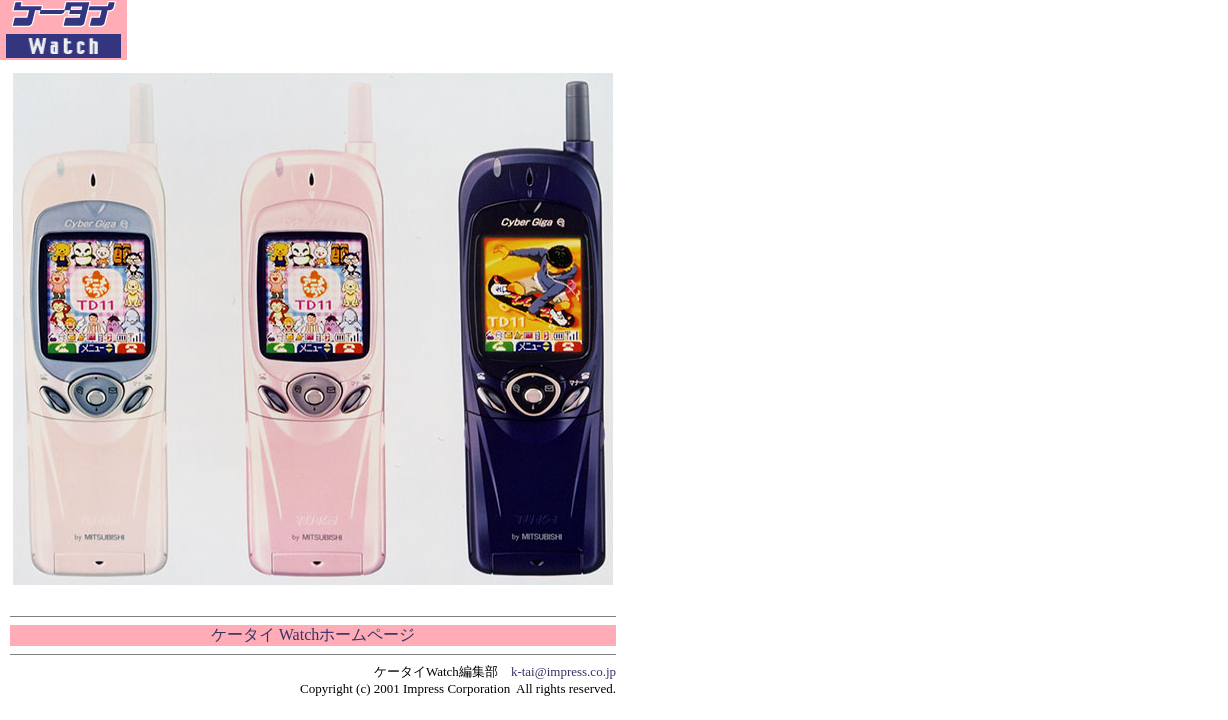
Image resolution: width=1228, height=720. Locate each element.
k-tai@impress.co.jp (563, 671)
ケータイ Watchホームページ (313, 634)
